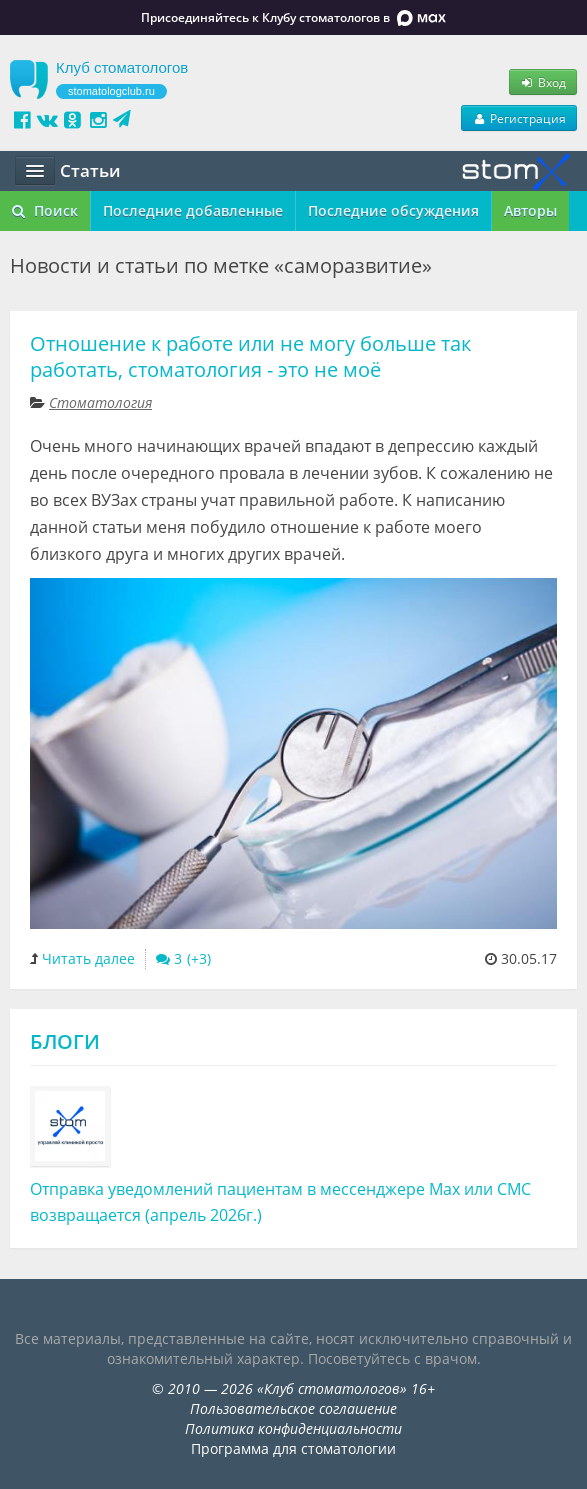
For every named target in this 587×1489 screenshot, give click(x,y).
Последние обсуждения (393, 210)
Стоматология (100, 402)
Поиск (45, 210)
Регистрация (519, 118)
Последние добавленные (193, 210)
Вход (543, 82)
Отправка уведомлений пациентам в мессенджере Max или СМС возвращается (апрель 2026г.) (280, 1202)
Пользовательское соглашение (293, 1408)
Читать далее (88, 958)
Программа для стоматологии (293, 1448)
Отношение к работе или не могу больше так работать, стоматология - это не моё (250, 356)
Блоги (65, 1041)
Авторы (530, 210)
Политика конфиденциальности (293, 1428)
